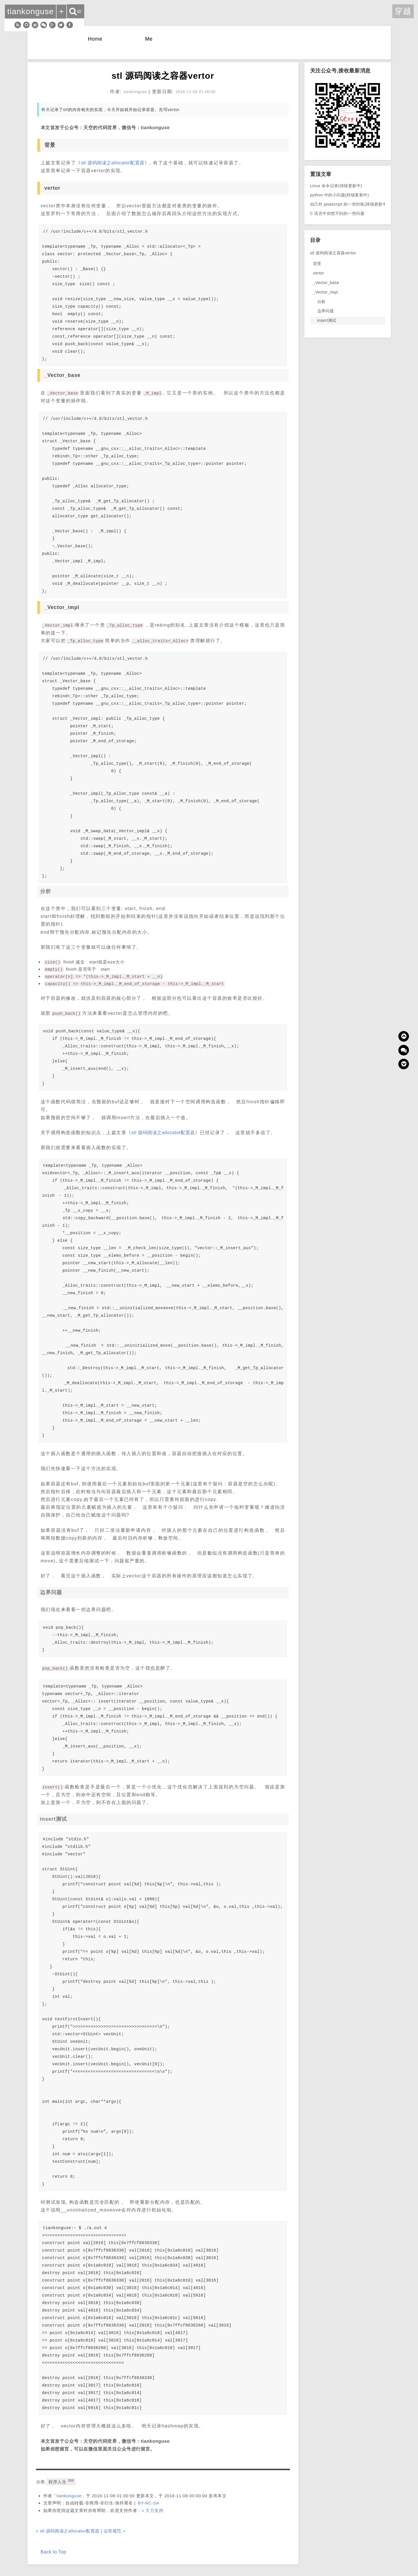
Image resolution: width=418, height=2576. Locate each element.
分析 (321, 301)
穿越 (403, 11)
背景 (317, 263)
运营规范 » (114, 2530)
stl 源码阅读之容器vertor (333, 253)
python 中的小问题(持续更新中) (339, 195)
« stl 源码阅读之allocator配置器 (68, 2530)
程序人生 (61, 2481)
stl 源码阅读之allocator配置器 (113, 162)
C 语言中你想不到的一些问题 (337, 213)
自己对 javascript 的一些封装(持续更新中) (349, 204)
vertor (318, 273)
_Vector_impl (325, 292)
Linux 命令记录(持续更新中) (336, 185)
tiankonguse (69, 2495)
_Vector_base (326, 282)
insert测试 (326, 320)
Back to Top (53, 2551)
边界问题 (325, 311)
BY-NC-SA (148, 2502)
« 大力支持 (153, 2510)
